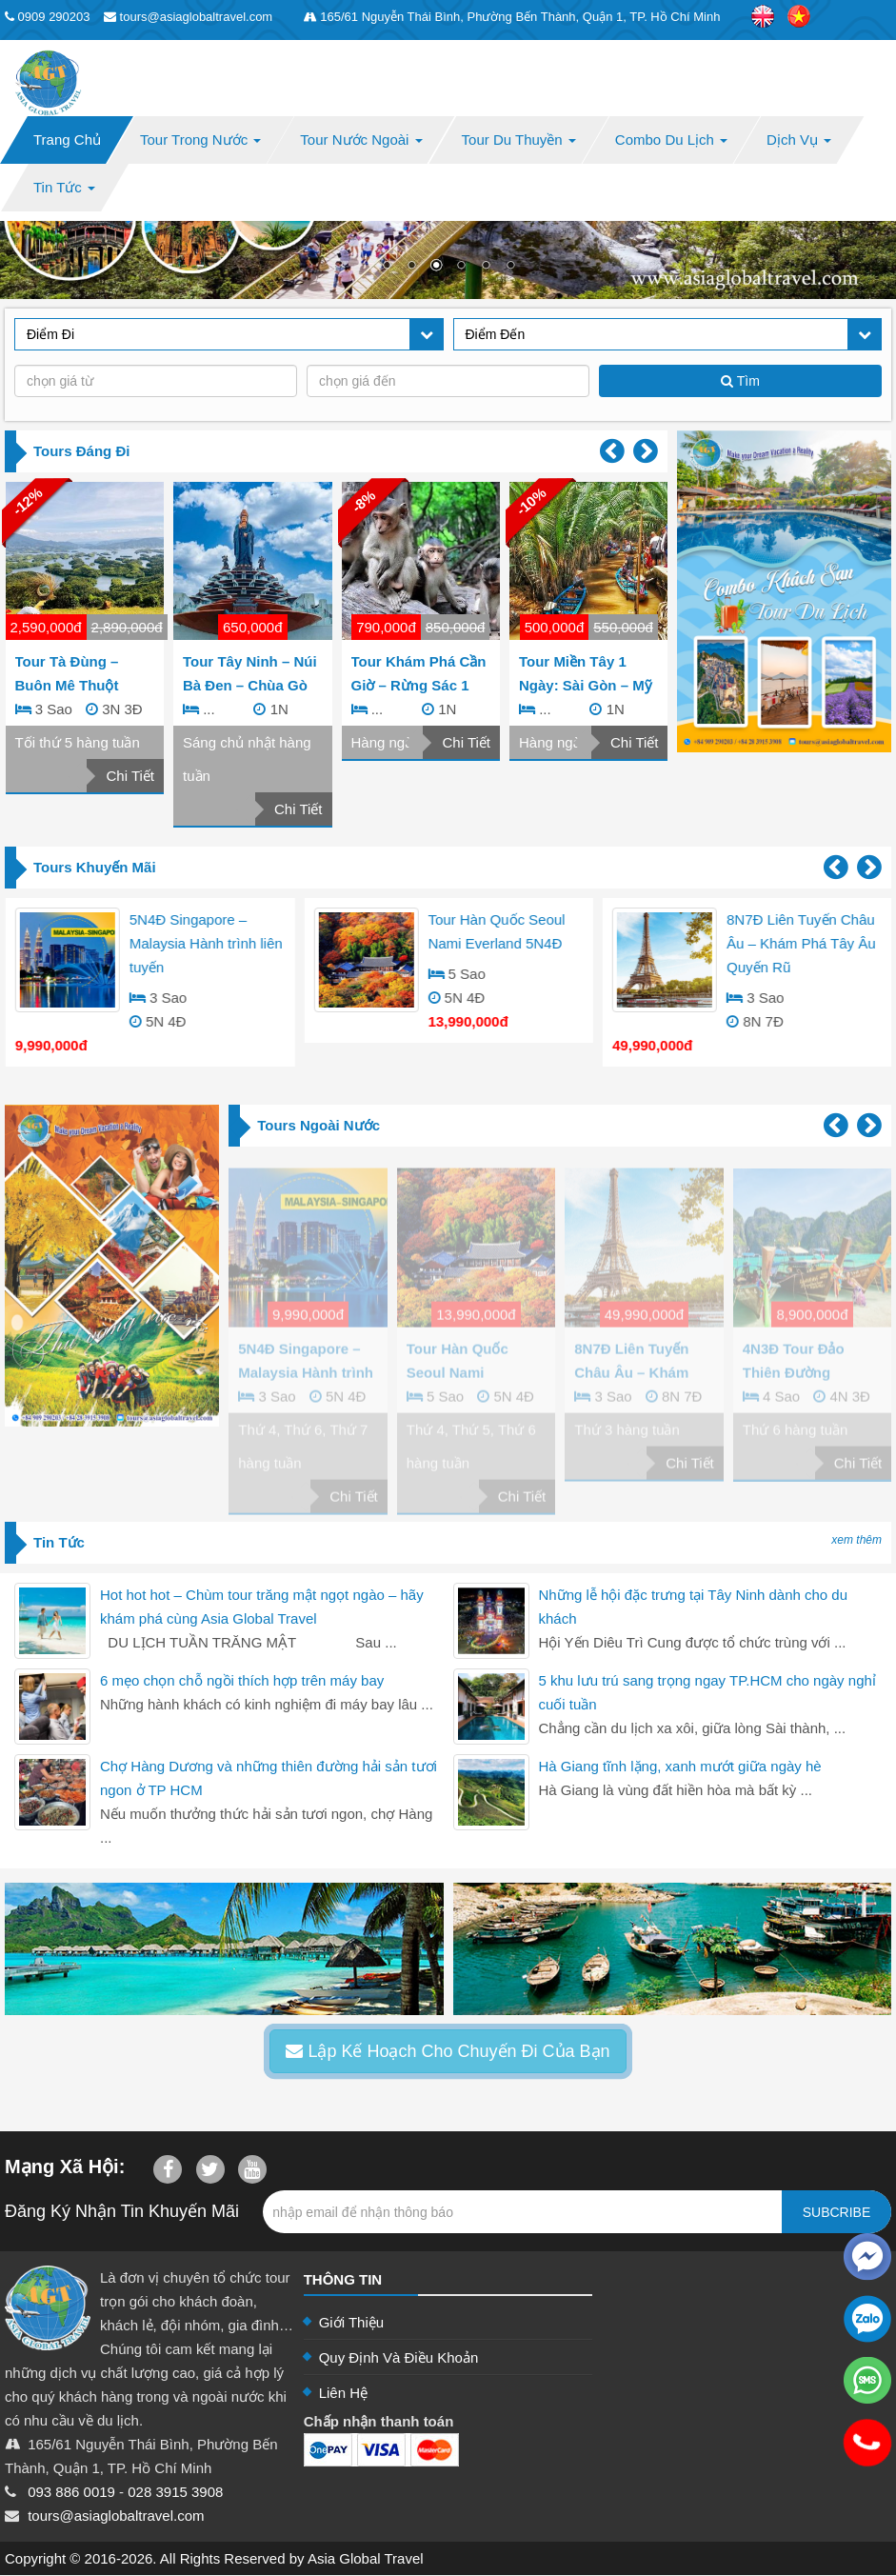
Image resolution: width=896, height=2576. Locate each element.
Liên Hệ (343, 2393)
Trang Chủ (67, 139)
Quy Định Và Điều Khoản (399, 2357)
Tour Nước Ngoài (361, 139)
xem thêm (856, 1540)
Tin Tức (64, 187)
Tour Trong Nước (200, 139)
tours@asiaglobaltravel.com (116, 2515)
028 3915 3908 (175, 2492)
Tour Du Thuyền (519, 139)
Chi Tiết (130, 776)
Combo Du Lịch (671, 139)
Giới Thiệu (351, 2322)
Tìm (740, 381)
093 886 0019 (71, 2492)
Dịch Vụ (799, 139)
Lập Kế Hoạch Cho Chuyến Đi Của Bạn (447, 2051)
